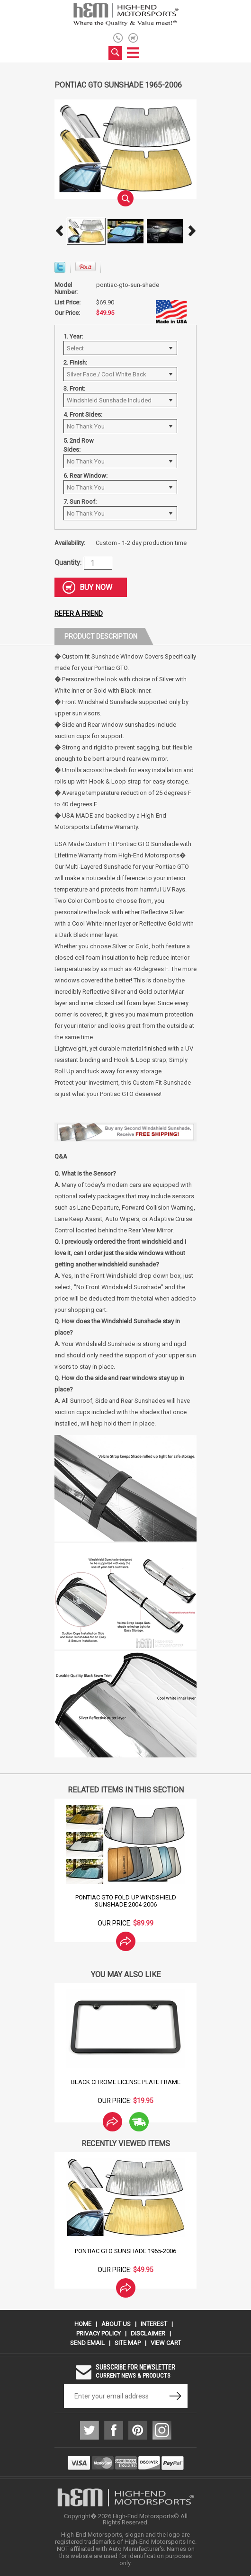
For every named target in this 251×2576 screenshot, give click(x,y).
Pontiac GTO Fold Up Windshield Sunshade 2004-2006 (125, 1901)
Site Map (128, 2342)
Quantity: (67, 562)
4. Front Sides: (82, 414)
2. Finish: (75, 362)
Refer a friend (78, 613)
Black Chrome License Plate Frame (125, 2082)
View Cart (166, 2342)
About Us (116, 2323)
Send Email (87, 2342)
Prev (59, 231)
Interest (154, 2323)
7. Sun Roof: (80, 501)
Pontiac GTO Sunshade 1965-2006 (125, 2251)
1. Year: (73, 336)
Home (82, 2323)
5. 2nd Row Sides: (78, 445)
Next (192, 231)
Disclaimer (148, 2333)
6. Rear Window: (85, 475)
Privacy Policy (98, 2333)
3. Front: (74, 388)
